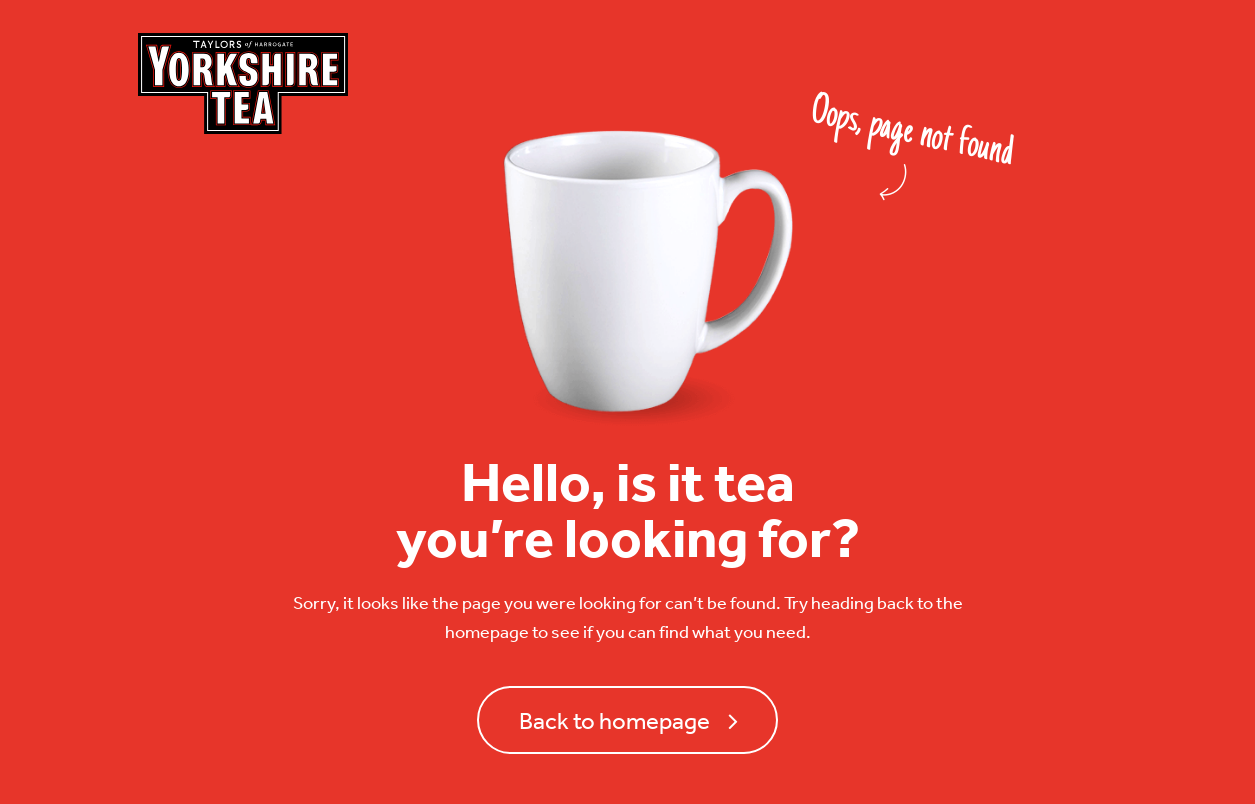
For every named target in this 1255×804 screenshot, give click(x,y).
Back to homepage (614, 720)
